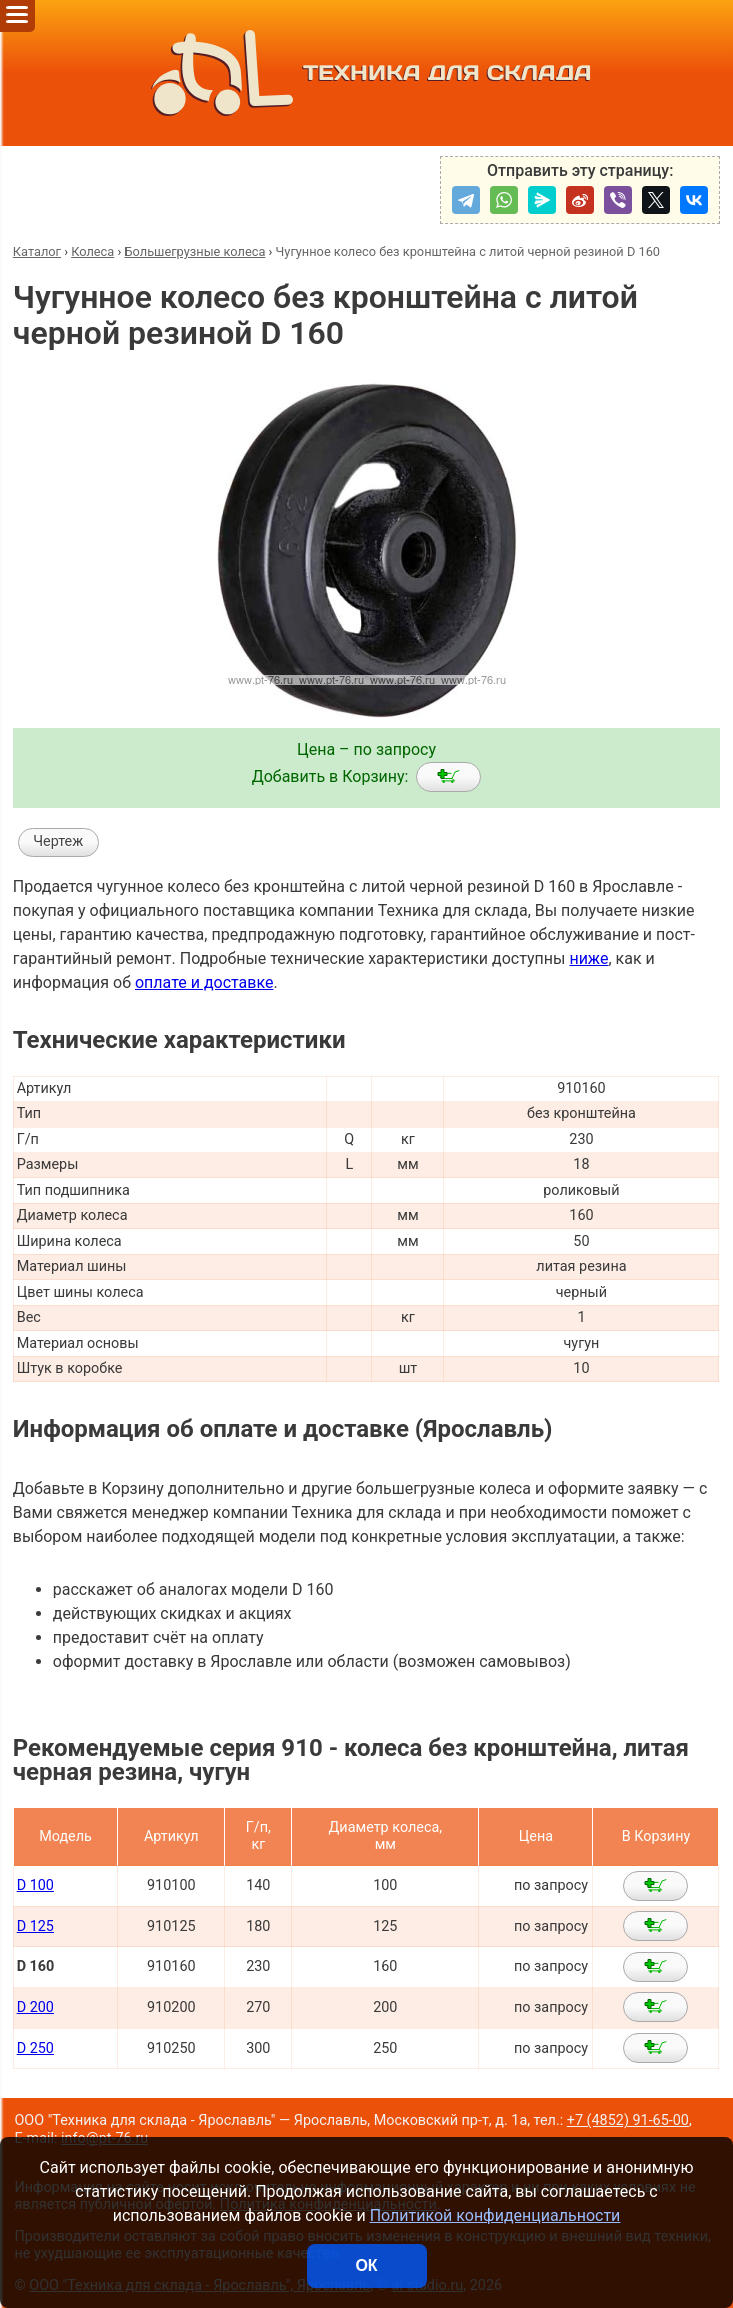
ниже (588, 958)
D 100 (35, 1885)
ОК (366, 2265)
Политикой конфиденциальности (495, 2215)
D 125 (35, 1926)
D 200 (35, 2007)
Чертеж (58, 841)
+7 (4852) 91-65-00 (628, 2120)
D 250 (35, 2048)
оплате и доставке (204, 982)
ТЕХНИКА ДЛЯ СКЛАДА (367, 73)
